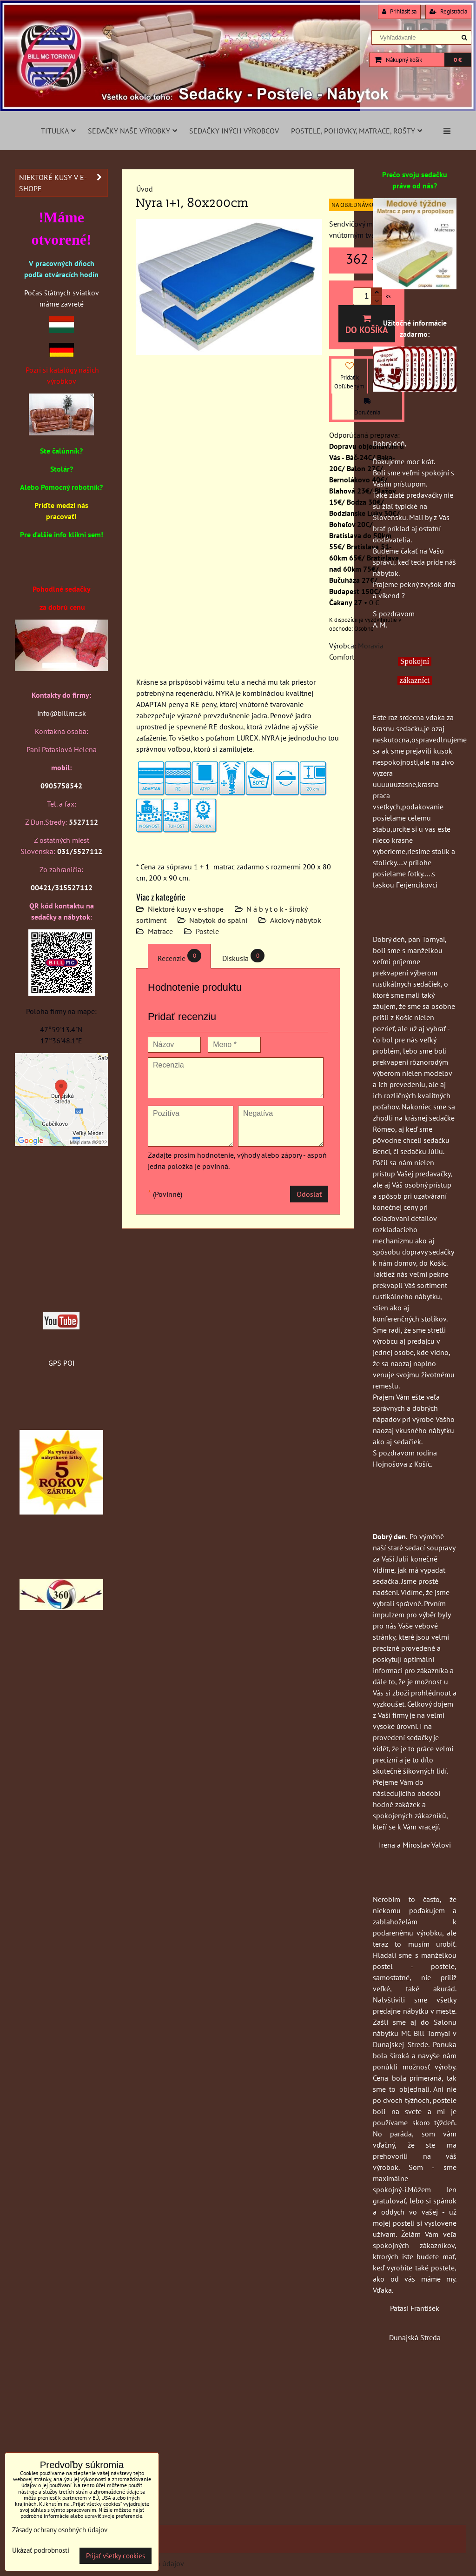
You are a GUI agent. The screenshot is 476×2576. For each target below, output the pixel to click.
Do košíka (366, 324)
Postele (207, 931)
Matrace (160, 931)
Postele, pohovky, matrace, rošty (356, 130)
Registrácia (448, 11)
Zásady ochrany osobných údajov (59, 2529)
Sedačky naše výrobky (132, 130)
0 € (458, 60)
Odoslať (309, 1194)
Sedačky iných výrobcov (234, 130)
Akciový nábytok (295, 920)
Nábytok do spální (218, 920)
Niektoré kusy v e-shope (186, 909)
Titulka (58, 130)
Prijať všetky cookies (115, 2555)
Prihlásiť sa (399, 11)
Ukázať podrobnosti (40, 2551)
